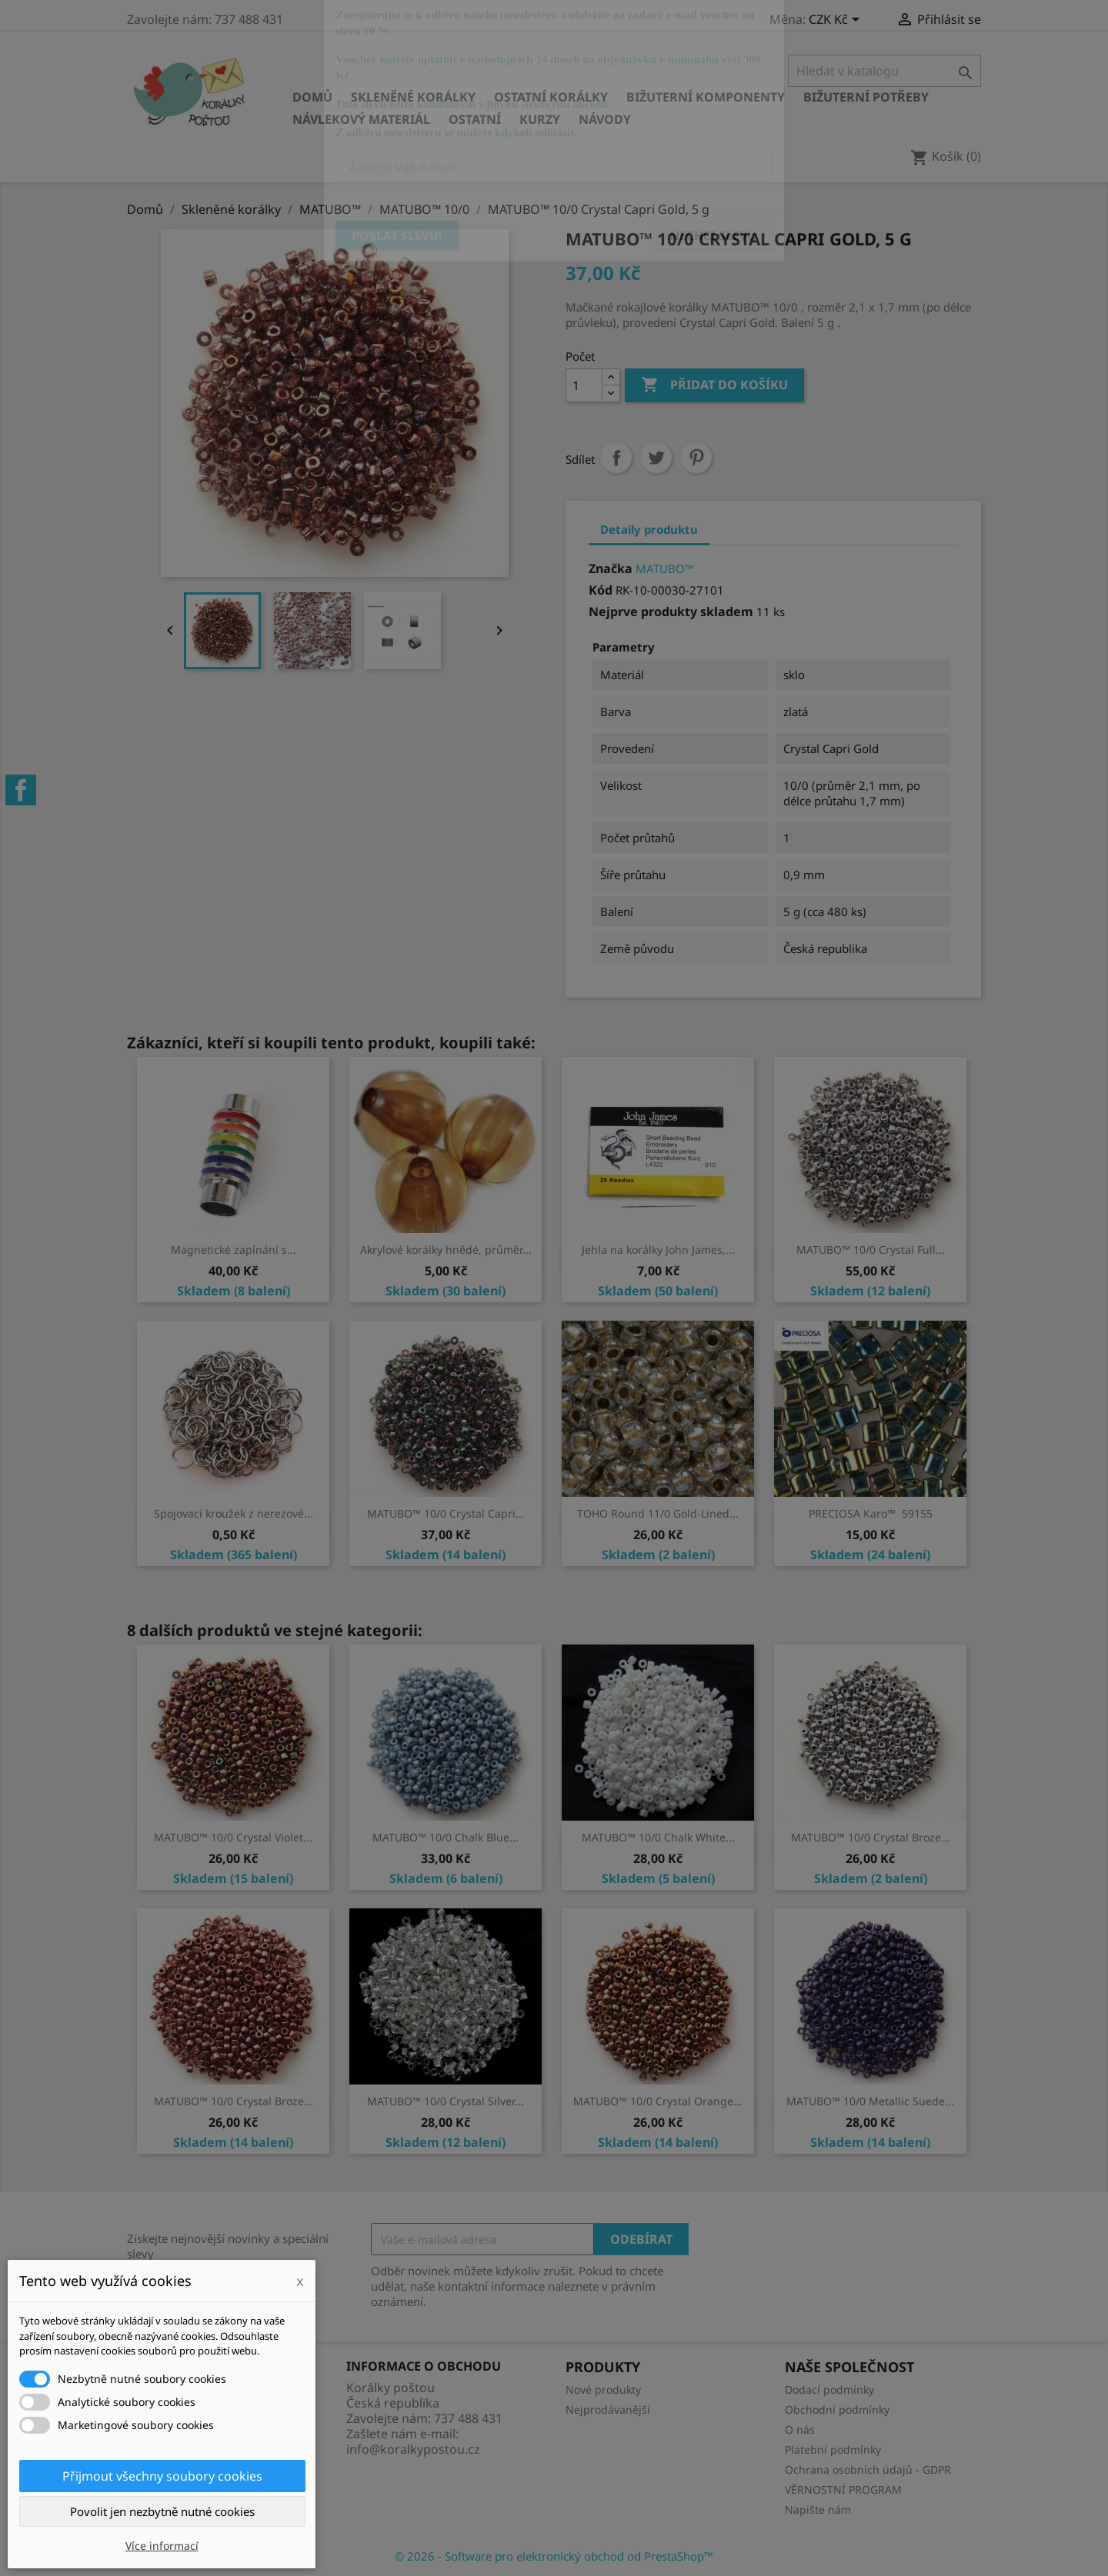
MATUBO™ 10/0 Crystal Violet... (233, 1837)
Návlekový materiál (361, 119)
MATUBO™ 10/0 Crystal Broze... (870, 1837)
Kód (600, 590)
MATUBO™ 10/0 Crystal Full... (870, 1249)
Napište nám (818, 2509)
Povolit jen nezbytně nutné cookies (162, 2511)
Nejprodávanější (608, 2409)
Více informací (162, 2545)
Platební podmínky (833, 2449)
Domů (312, 96)
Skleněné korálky (413, 96)
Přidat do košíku (714, 385)
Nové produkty (603, 2389)
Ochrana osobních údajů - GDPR (868, 2469)
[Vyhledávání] (884, 71)
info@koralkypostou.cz (413, 2449)
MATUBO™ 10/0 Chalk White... (658, 1837)
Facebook (20, 790)
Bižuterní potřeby (866, 96)
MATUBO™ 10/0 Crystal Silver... (445, 2101)
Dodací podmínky (829, 2389)
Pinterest (696, 457)
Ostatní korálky (551, 96)
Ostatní (475, 119)
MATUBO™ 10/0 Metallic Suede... (870, 2101)
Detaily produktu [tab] (649, 529)
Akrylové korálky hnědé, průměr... (446, 1249)
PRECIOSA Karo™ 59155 (871, 1513)
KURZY (539, 119)
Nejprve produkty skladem (671, 611)
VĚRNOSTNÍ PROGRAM (843, 2489)
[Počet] (584, 385)
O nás (800, 2429)
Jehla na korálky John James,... (658, 1249)
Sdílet (616, 457)
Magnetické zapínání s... (233, 1249)
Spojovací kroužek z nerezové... (233, 1513)
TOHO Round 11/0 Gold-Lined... (658, 1513)
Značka (610, 568)
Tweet (656, 457)
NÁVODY (605, 119)
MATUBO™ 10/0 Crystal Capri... (446, 1513)
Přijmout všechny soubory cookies (162, 2476)
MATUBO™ (665, 568)
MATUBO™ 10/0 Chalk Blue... (445, 1837)
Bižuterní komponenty (705, 96)
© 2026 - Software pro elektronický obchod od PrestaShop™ (554, 2556)
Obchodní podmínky (837, 2409)
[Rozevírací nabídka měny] (837, 21)
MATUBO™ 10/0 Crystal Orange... (658, 2101)
